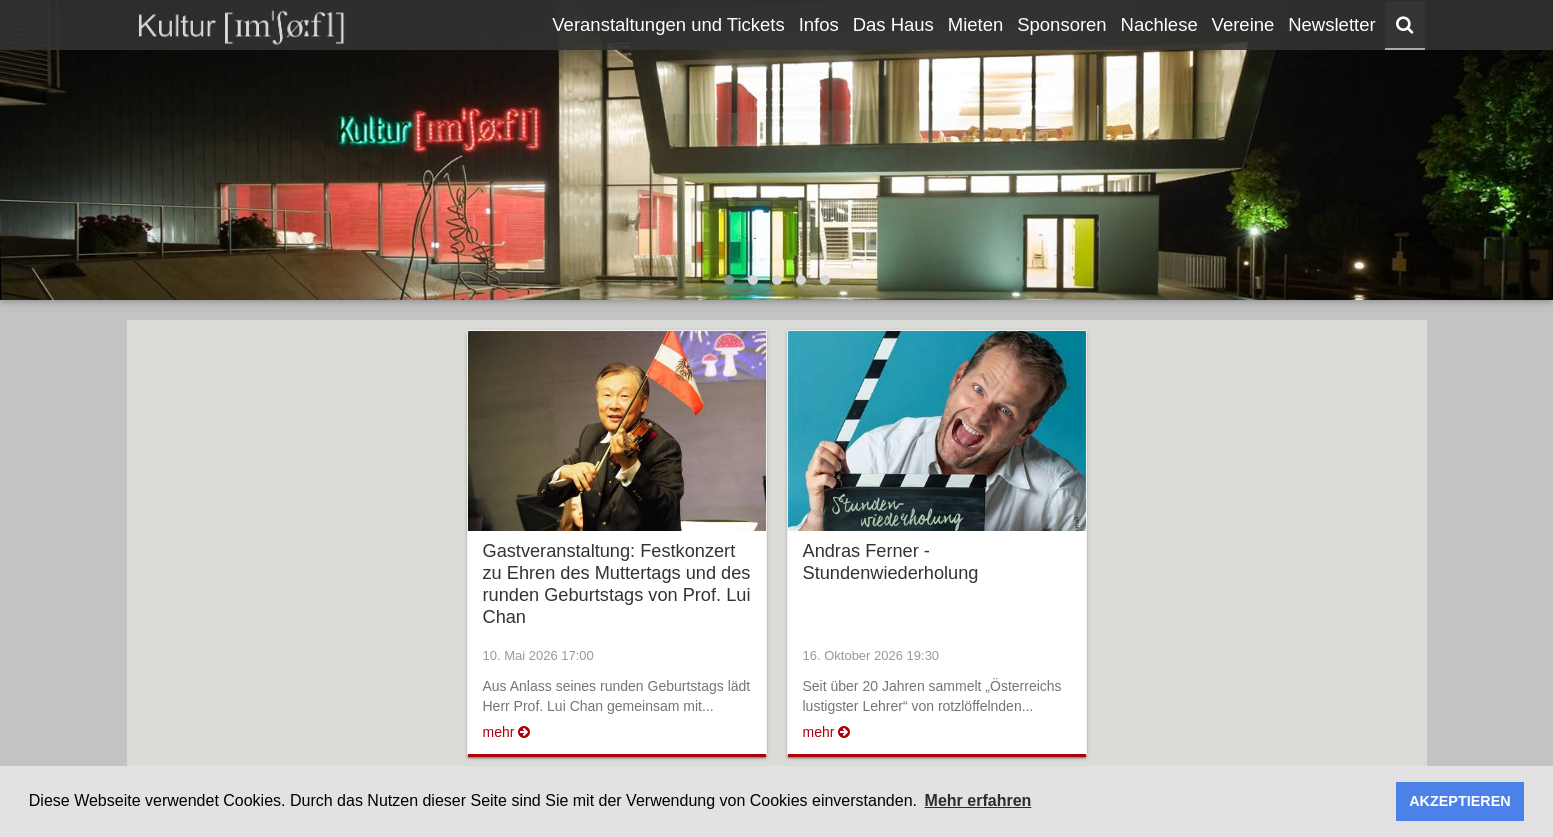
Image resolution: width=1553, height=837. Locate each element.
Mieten (976, 24)
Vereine (1243, 24)
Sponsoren (1061, 24)
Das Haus (893, 24)
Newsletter (1331, 24)
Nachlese (1159, 24)
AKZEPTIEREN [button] (1460, 801)
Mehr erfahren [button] (978, 800)
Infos (819, 24)
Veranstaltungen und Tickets (668, 24)
